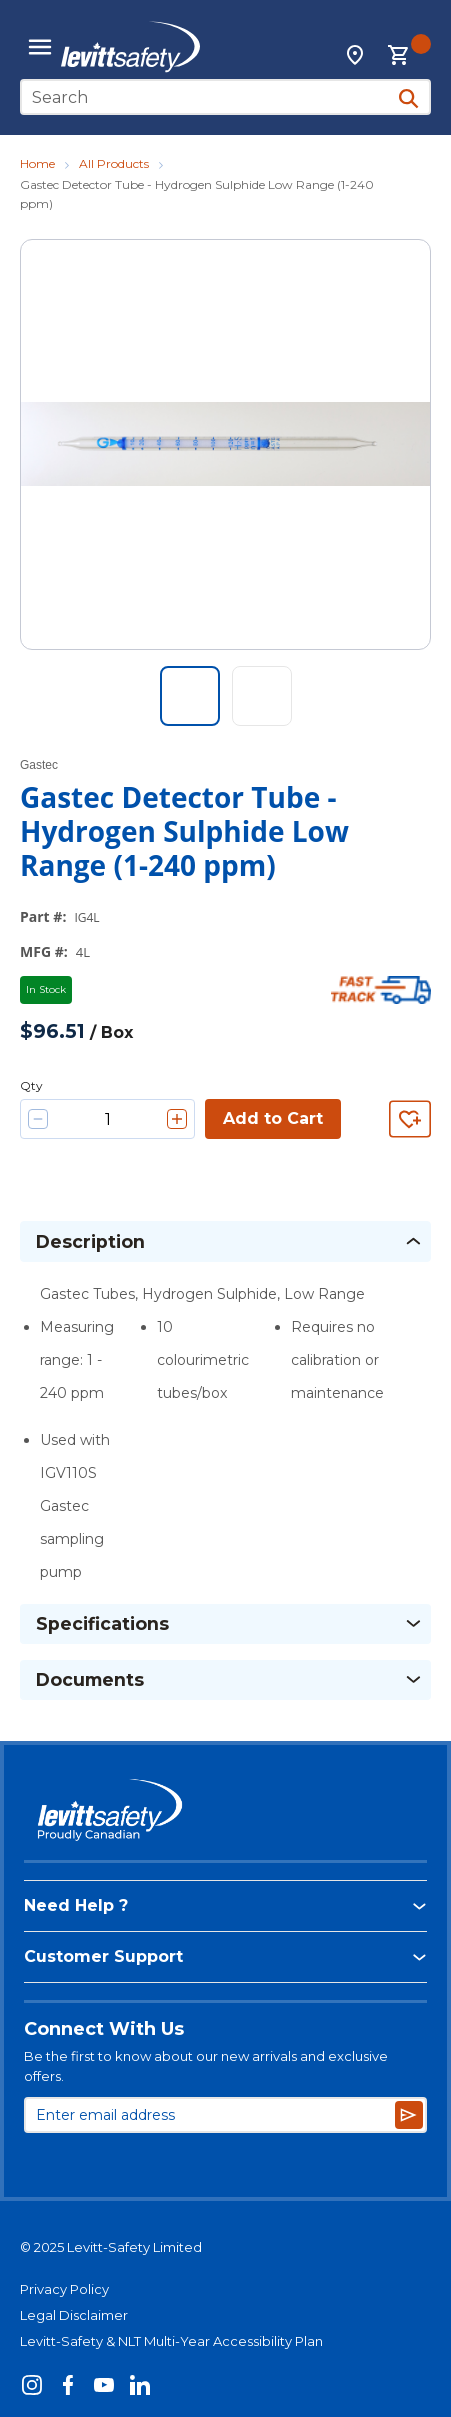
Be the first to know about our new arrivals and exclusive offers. (206, 2066)
